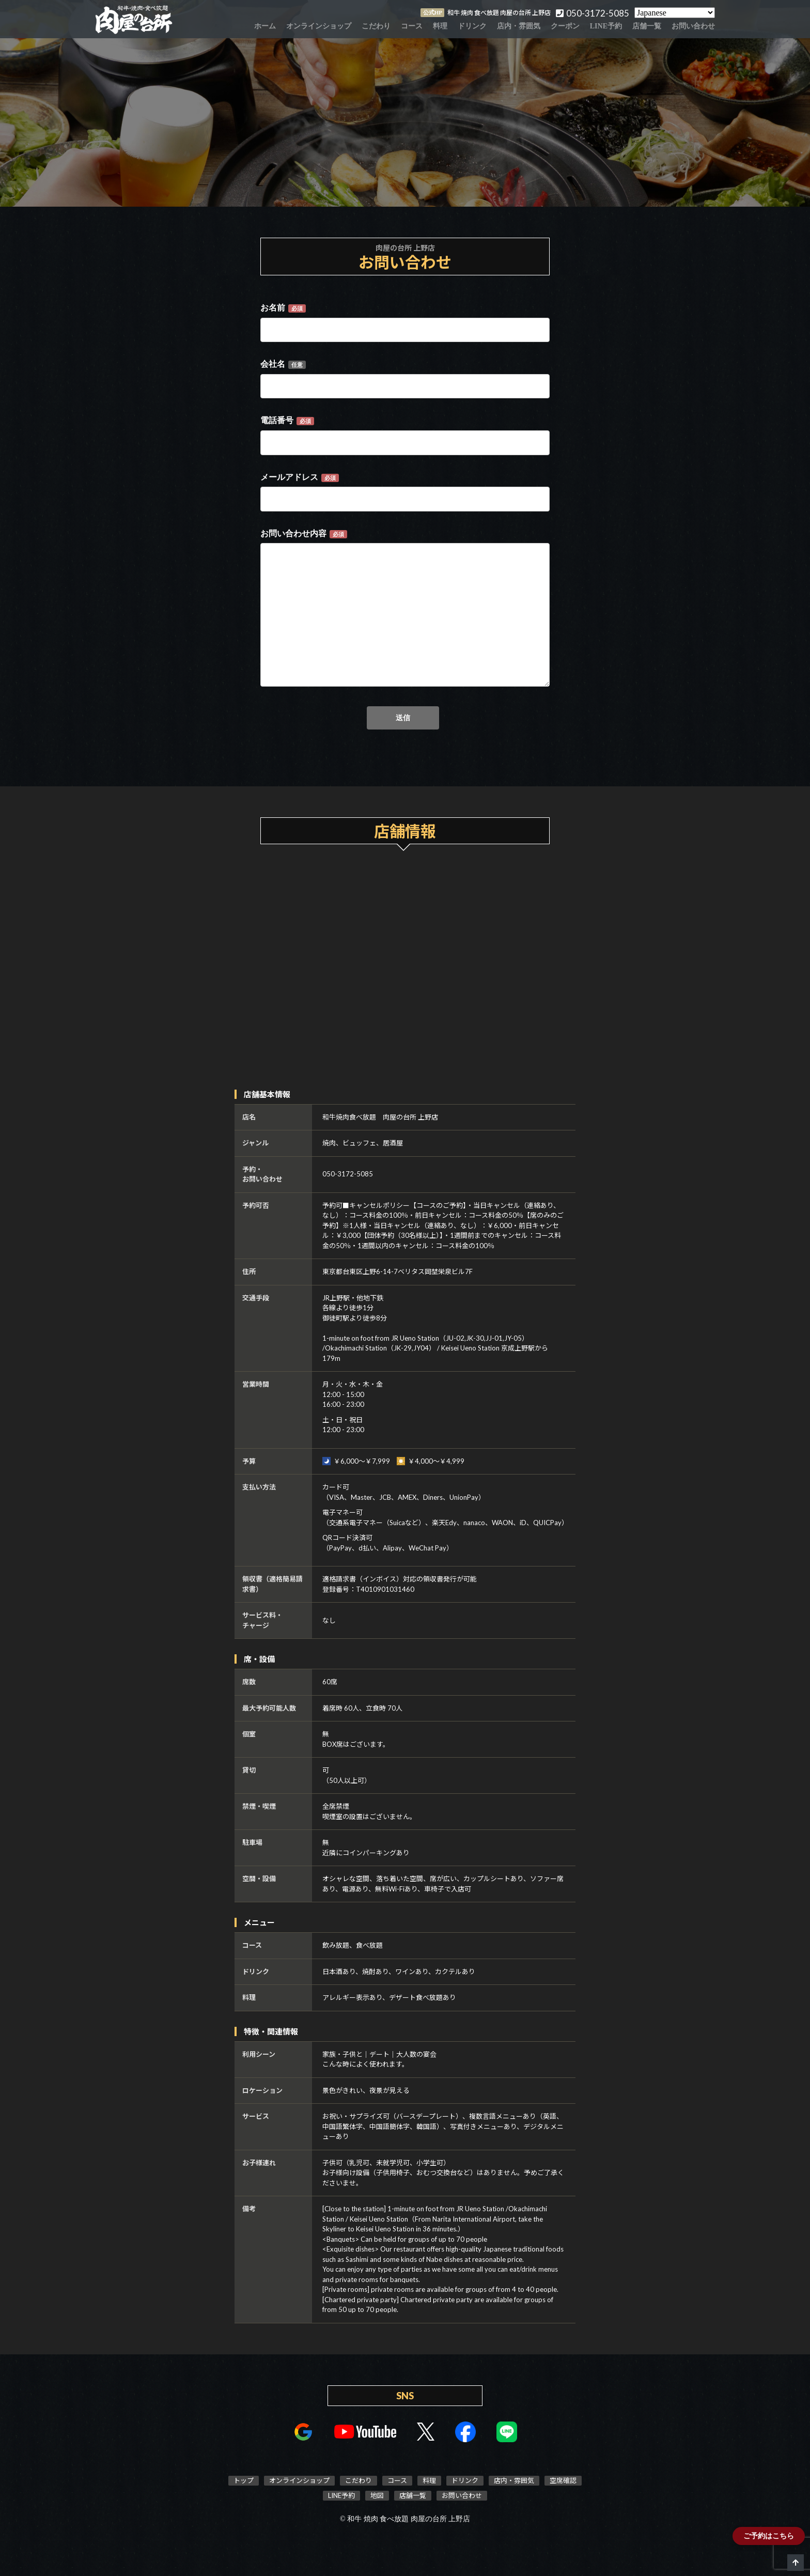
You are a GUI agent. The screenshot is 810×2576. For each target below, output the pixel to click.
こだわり (376, 26)
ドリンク (472, 26)
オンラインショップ (318, 26)
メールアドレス (299, 477)
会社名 (283, 364)
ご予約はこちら (768, 2536)
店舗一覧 (646, 26)
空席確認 (563, 2480)
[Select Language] (674, 12)
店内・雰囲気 (518, 26)
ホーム (265, 26)
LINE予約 (606, 26)
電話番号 (287, 420)
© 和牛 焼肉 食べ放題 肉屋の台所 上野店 (405, 2519)
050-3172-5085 (347, 1174)
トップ (243, 2480)
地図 (377, 2495)
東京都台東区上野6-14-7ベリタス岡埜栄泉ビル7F (397, 1271)
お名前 (283, 308)
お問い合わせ (693, 26)
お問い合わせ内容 (303, 533)
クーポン (565, 26)
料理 (440, 26)
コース (412, 26)
